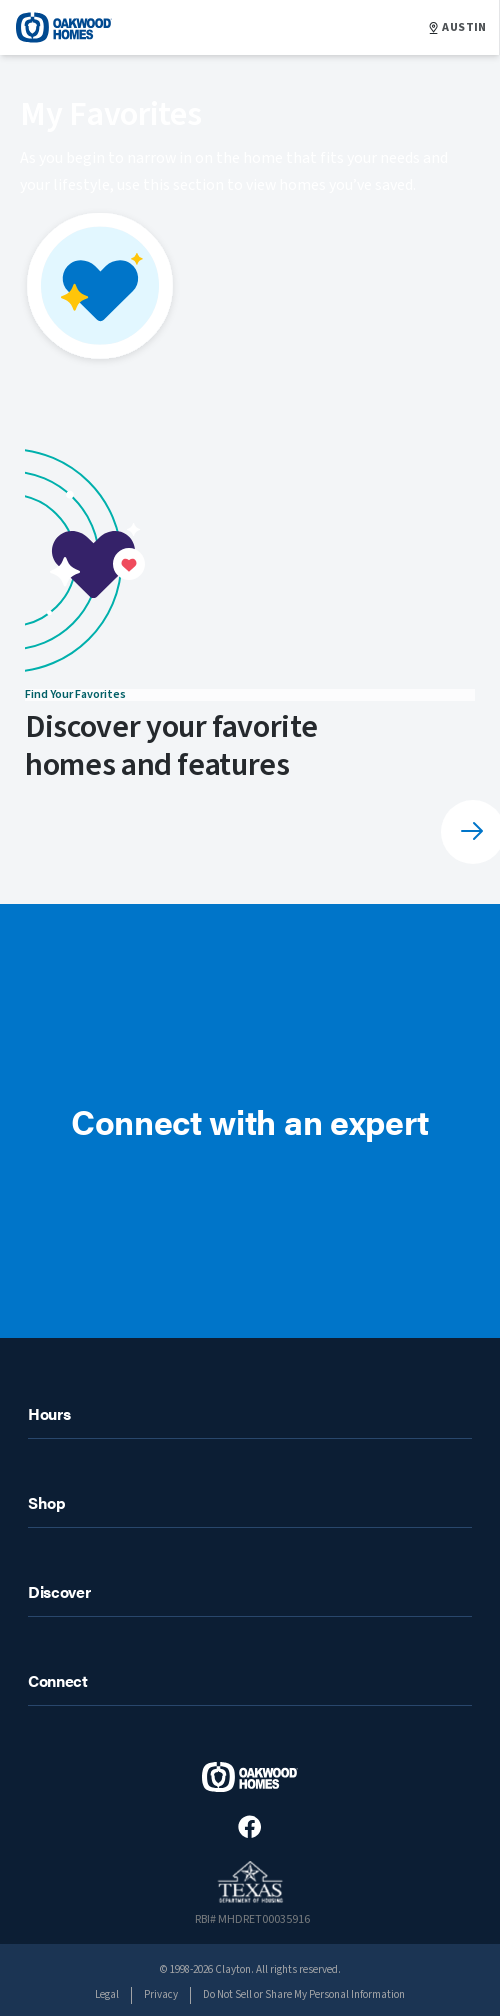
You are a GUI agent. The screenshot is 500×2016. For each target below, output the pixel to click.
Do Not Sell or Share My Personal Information (304, 1994)
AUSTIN (458, 28)
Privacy (161, 1994)
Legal (107, 1994)
